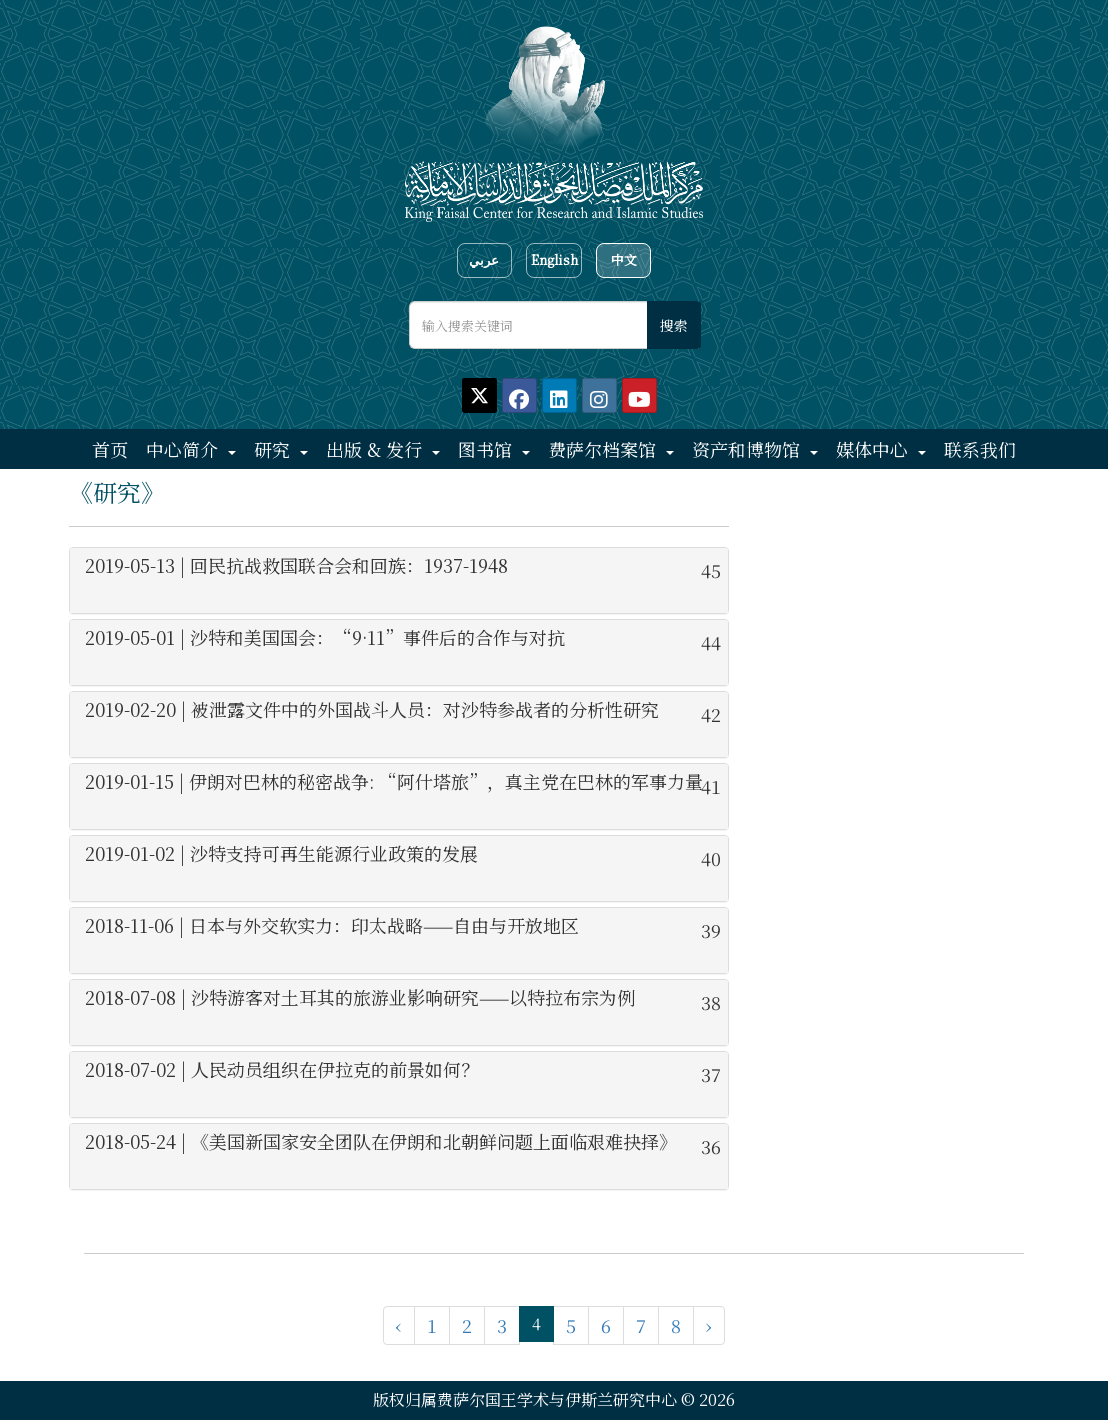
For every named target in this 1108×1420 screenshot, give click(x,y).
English (554, 259)
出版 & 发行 (376, 449)
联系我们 (980, 449)
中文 (624, 259)
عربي (484, 259)
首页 (110, 449)
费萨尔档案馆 (604, 449)
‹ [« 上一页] (399, 1325)
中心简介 (184, 449)
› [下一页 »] (709, 1325)
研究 (274, 449)
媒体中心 (874, 449)
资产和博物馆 (748, 449)
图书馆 (487, 449)
